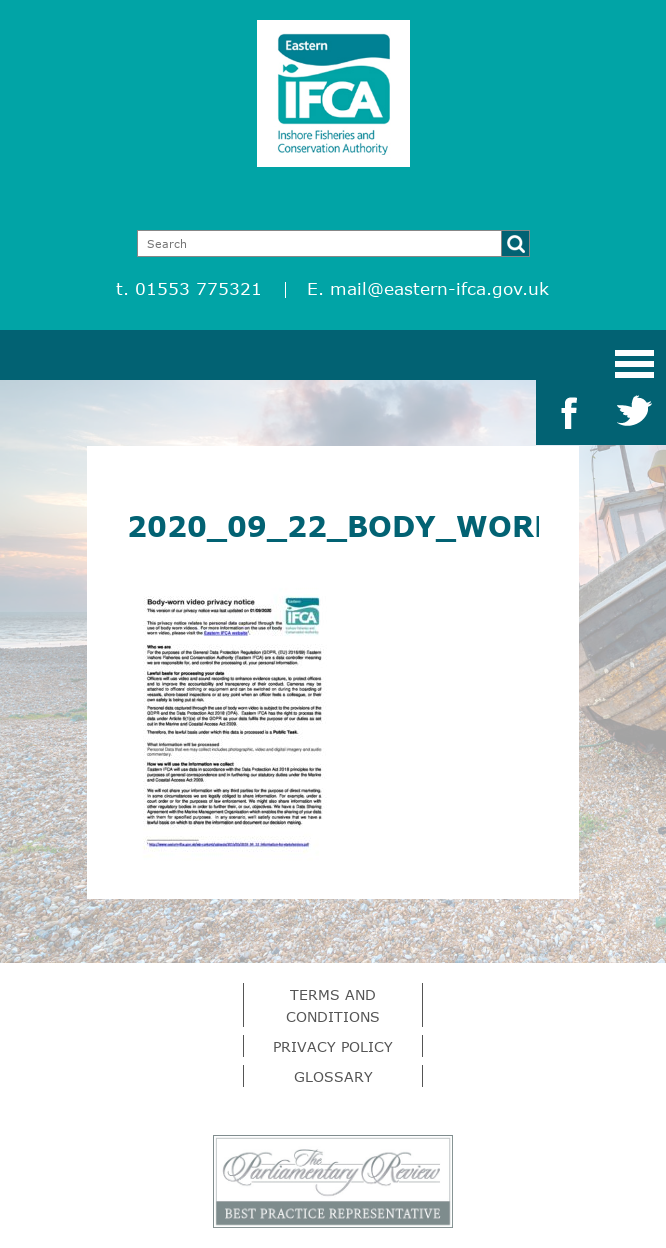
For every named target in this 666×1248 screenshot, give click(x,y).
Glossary (333, 1076)
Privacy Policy (333, 1046)
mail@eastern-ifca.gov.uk (439, 288)
